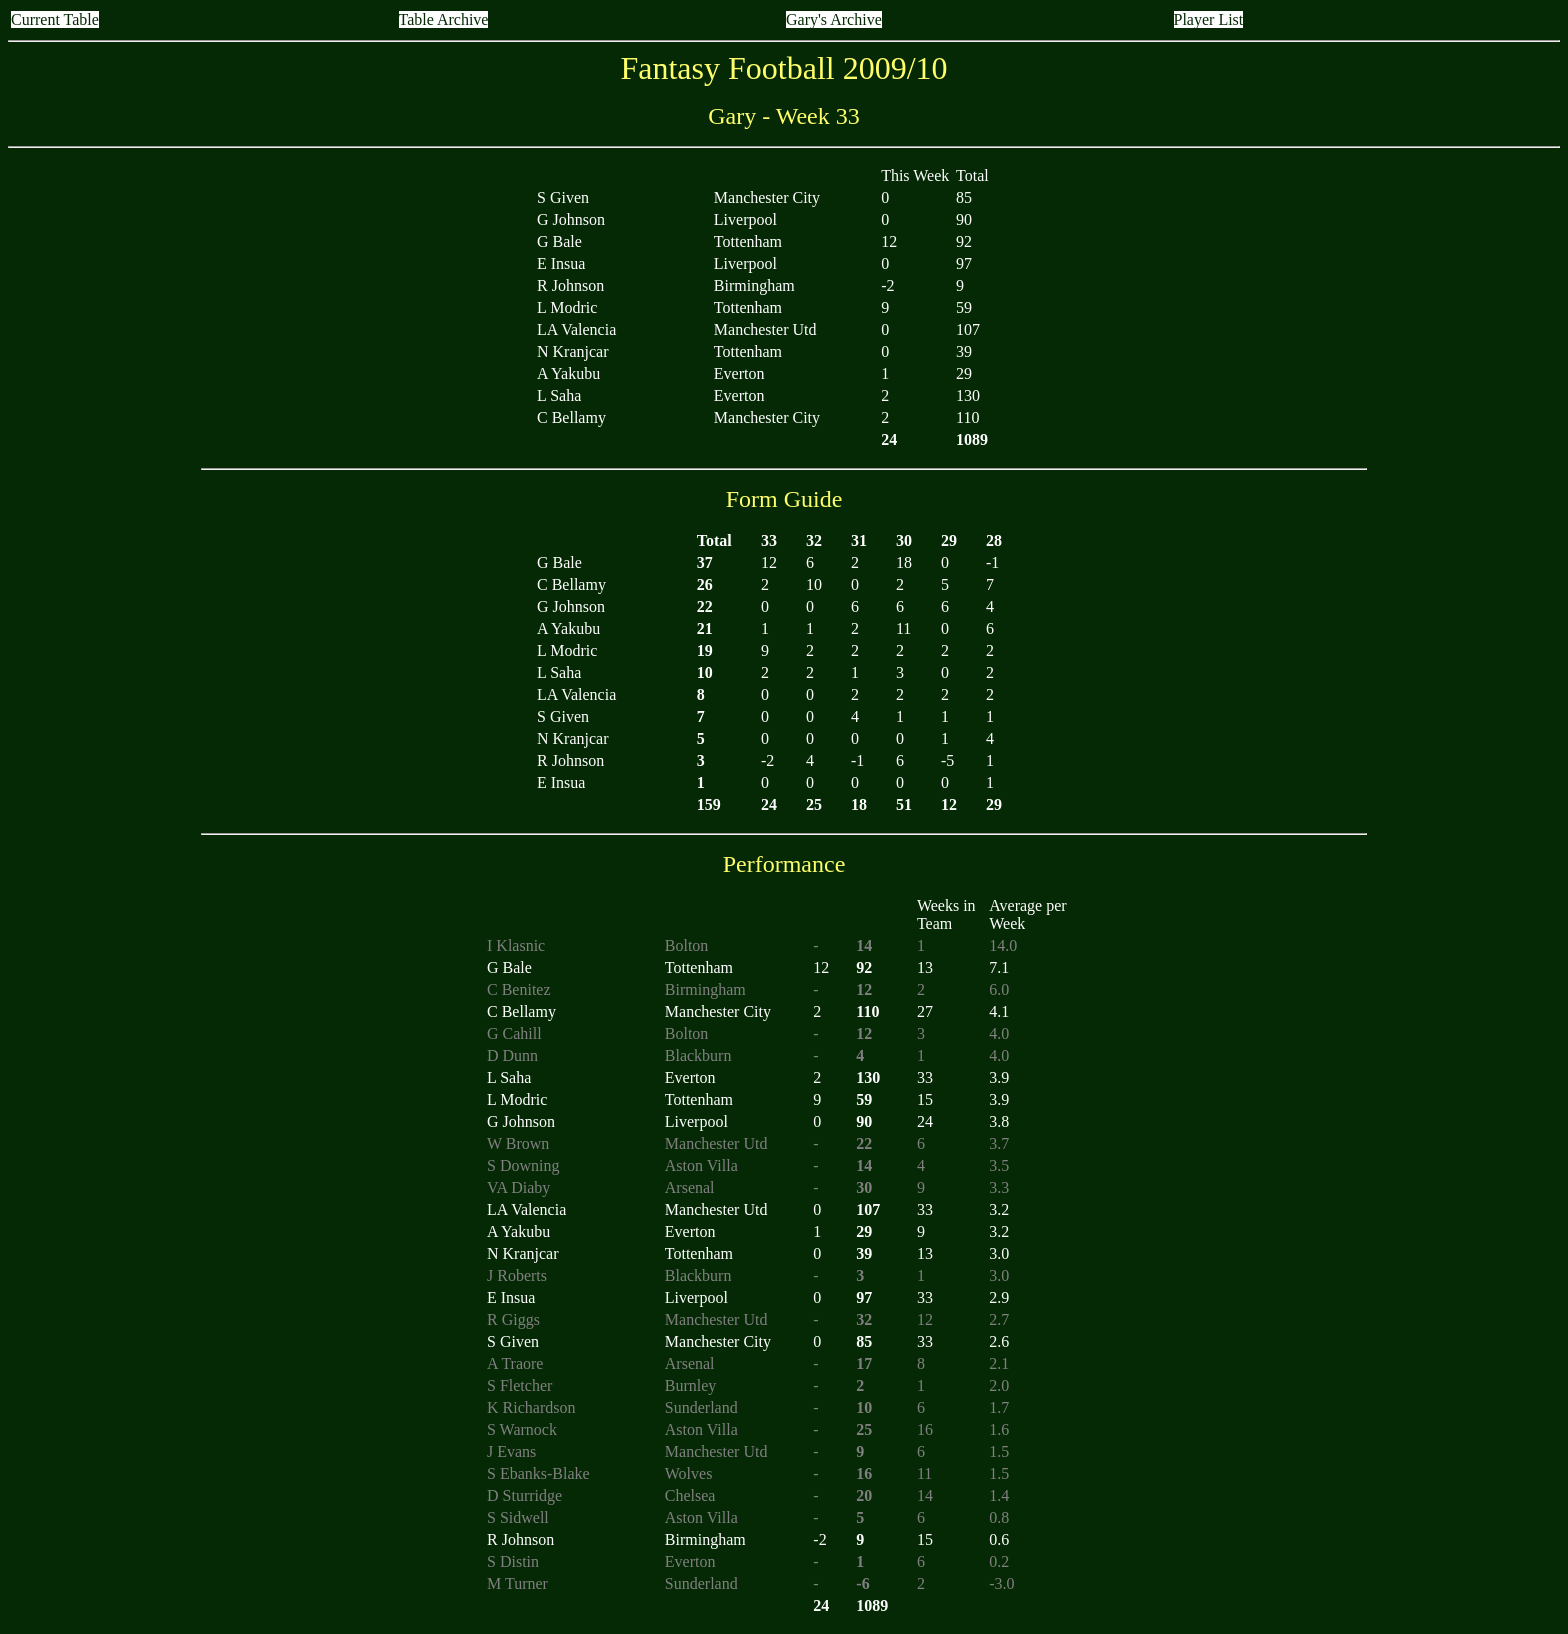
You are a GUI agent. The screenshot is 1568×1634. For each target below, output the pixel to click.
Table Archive (444, 19)
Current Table (55, 19)
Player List (1209, 19)
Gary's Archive (834, 19)
